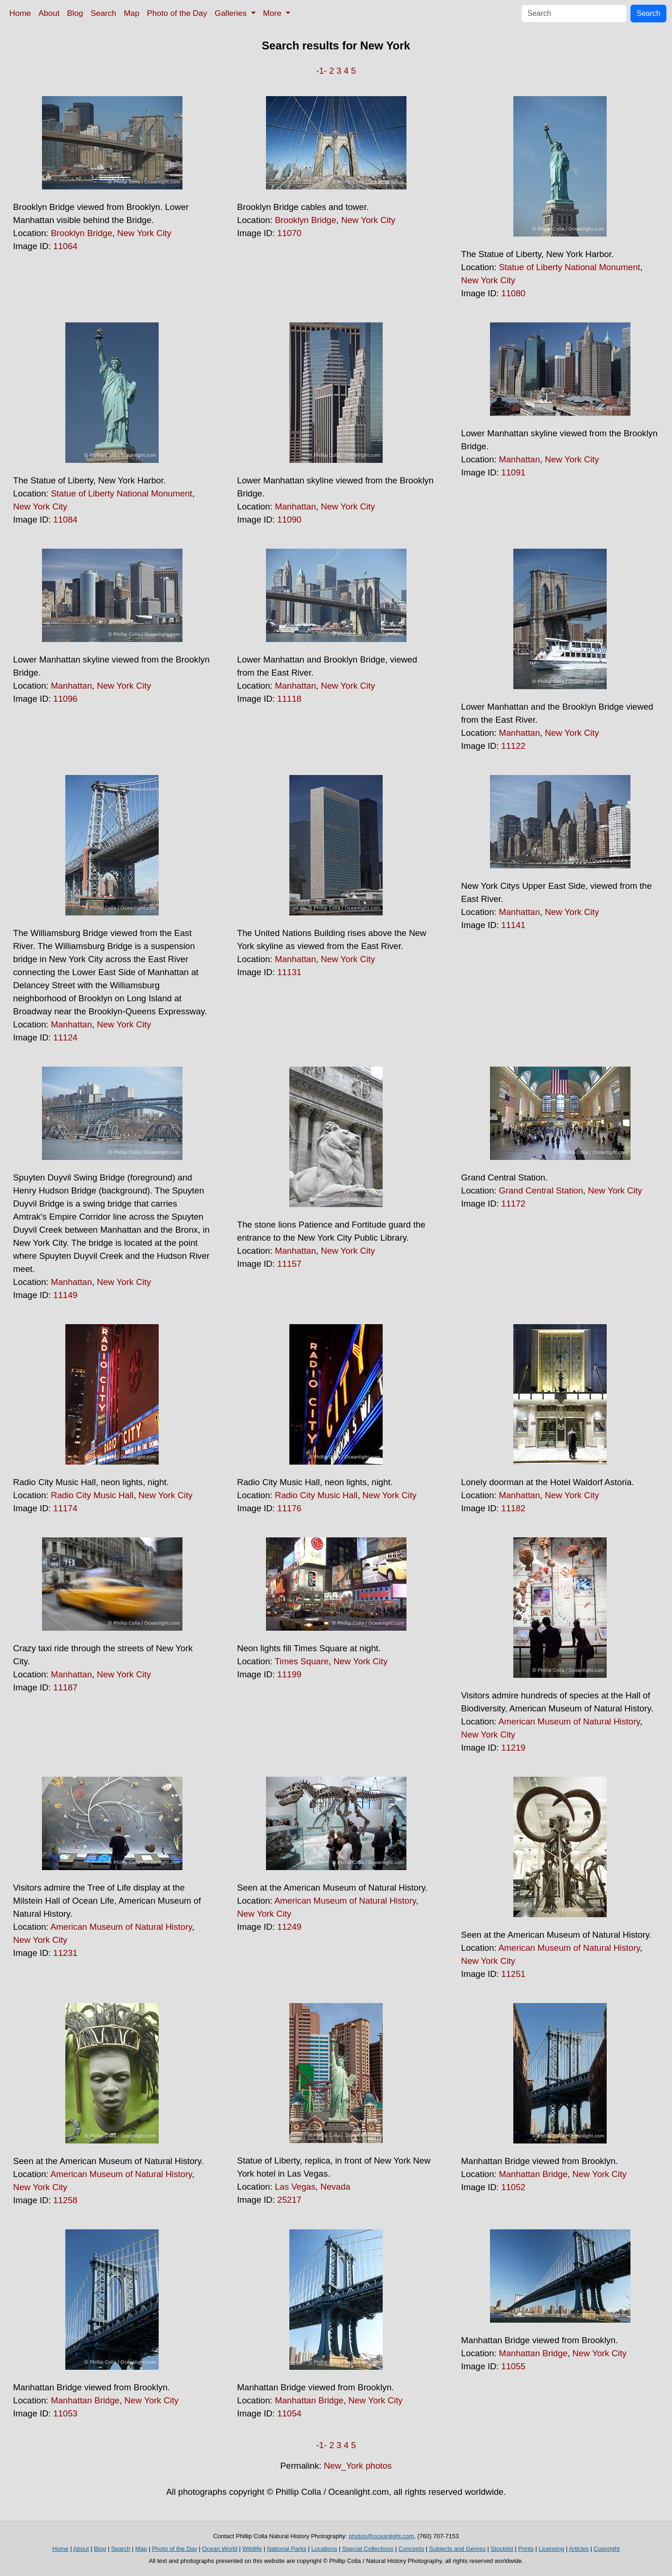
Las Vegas (295, 2187)
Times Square (302, 1661)
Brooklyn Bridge (81, 233)
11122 (513, 746)
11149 (65, 1295)
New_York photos (358, 2466)
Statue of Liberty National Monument (569, 267)
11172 (513, 1203)
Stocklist (501, 2548)
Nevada (335, 2187)
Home (20, 13)
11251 (513, 1974)
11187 (65, 1687)
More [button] (273, 13)
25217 (289, 2200)
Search (103, 13)
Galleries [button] (232, 13)
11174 (65, 1508)
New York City (144, 233)
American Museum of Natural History (569, 1721)
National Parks (287, 2548)
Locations (324, 2548)
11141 (513, 925)
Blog (75, 13)
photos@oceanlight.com (381, 2536)
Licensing (551, 2548)
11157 (289, 1264)
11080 (513, 293)
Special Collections (367, 2548)
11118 (289, 699)
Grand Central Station (541, 1190)
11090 (289, 519)
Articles (579, 2548)
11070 (289, 233)
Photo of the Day (177, 13)
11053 (65, 2413)
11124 (65, 1037)
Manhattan (295, 506)
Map (132, 13)
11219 (513, 1747)
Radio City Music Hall (92, 1495)
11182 (513, 1508)
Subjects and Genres (457, 2548)
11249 (289, 1927)
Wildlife (252, 2548)
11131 (289, 972)
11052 (513, 2187)
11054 (289, 2413)
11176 (289, 1508)
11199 (289, 1674)
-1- (321, 71)
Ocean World (220, 2548)
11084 (65, 519)
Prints (525, 2548)
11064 (65, 246)
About (48, 13)
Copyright (607, 2548)
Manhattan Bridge (533, 2174)
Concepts (411, 2548)
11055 (513, 2366)
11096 (65, 699)
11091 (513, 472)
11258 (65, 2200)
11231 (65, 1953)
